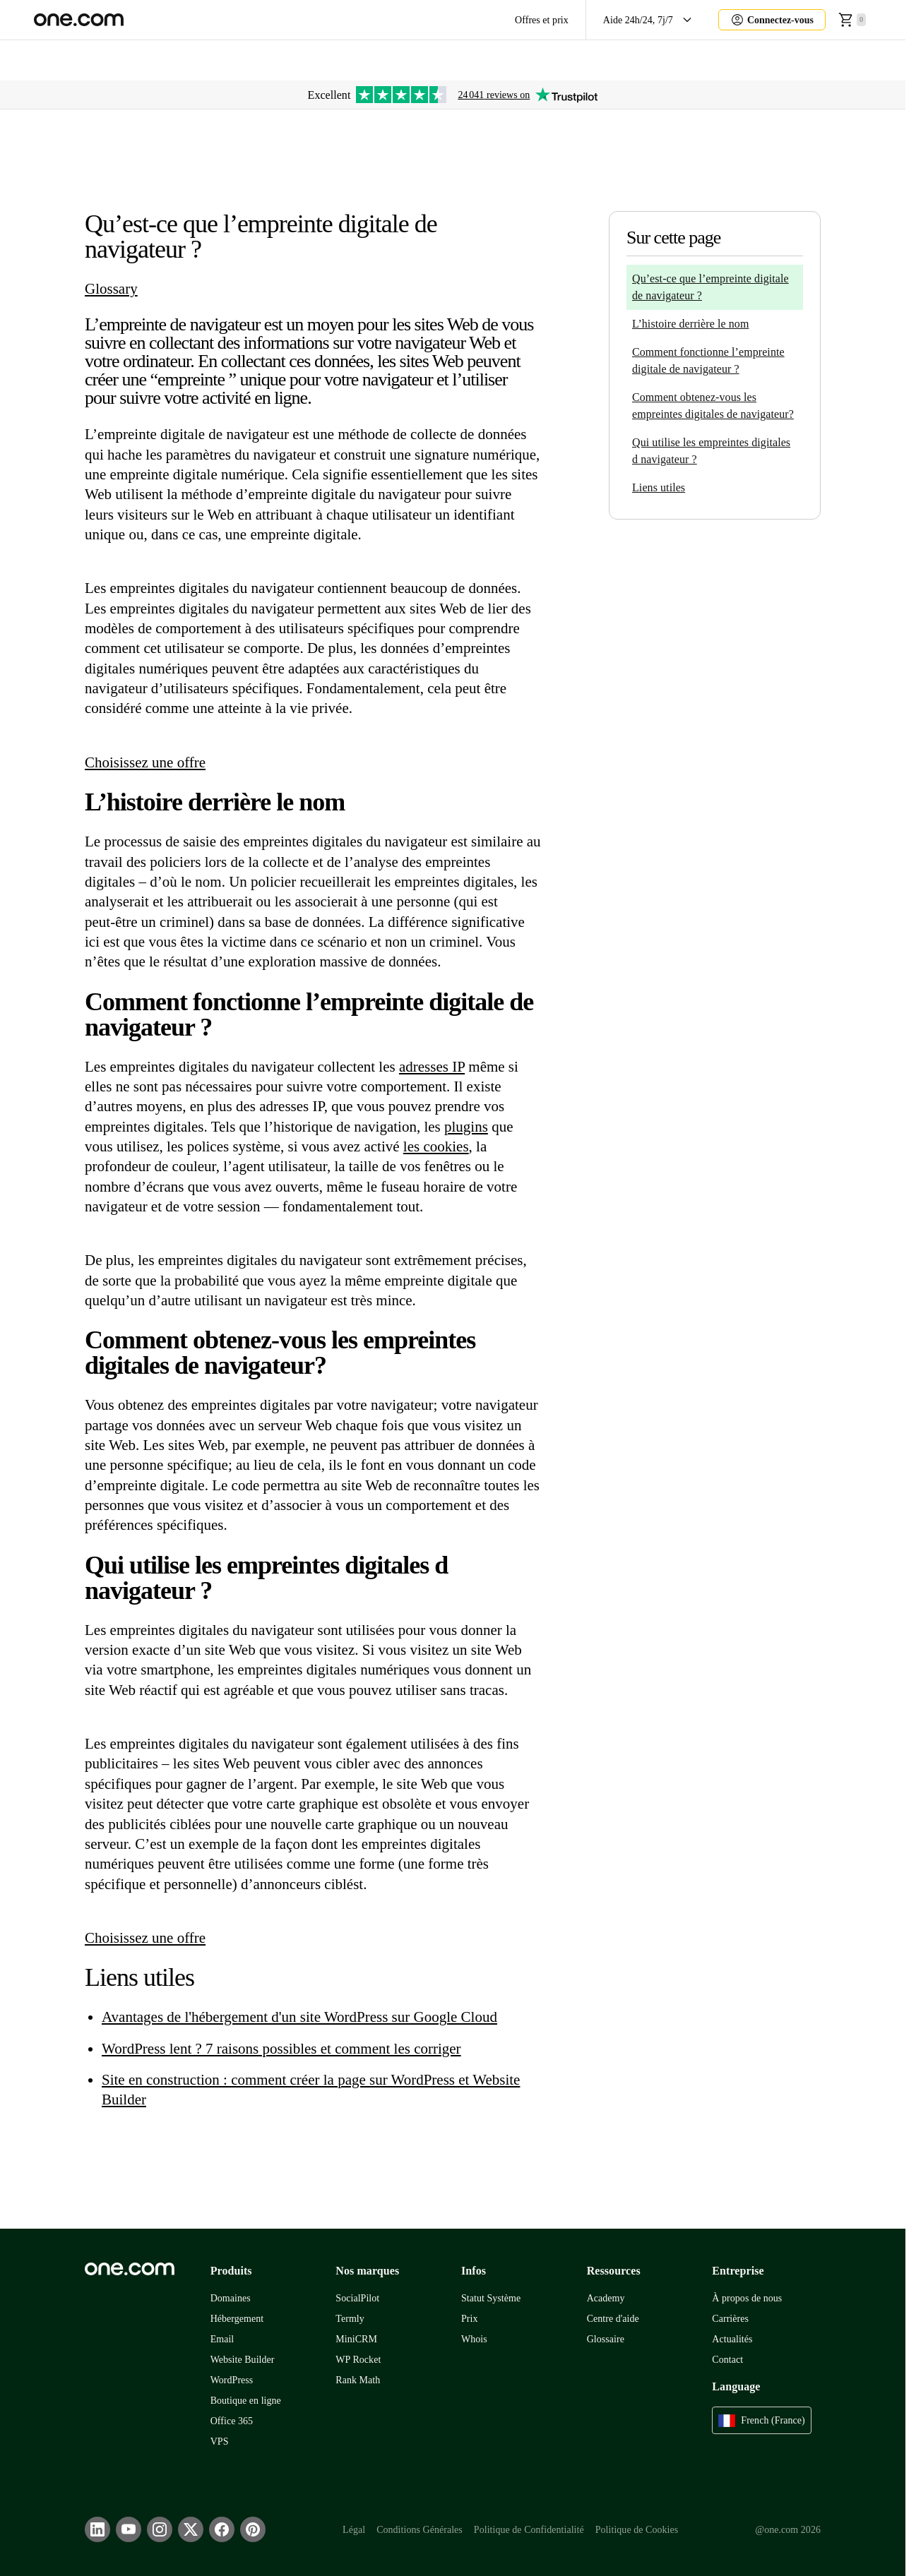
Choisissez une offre (145, 762)
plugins (466, 1126)
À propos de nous (747, 2298)
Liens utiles (658, 487)
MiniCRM (356, 2339)
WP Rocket (358, 2359)
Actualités (732, 2339)
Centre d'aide (613, 2318)
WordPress (232, 2380)
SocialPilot (357, 2298)
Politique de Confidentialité (529, 2529)
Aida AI (741, 60)
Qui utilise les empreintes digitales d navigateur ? (711, 450)
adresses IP (432, 1066)
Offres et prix (542, 20)
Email (222, 2339)
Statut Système (491, 2298)
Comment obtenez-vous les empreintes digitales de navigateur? (713, 405)
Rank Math (357, 2380)
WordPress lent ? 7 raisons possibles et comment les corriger (281, 2048)
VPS (219, 2441)
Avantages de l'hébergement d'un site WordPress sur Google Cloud (299, 2016)
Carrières (730, 2318)
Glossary (111, 288)
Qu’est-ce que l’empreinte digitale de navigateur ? (710, 286)
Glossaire (605, 2339)
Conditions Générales (419, 2529)
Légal (354, 2529)
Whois (474, 2339)
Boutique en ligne (245, 2400)
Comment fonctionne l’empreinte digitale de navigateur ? (708, 360)
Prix (469, 2318)
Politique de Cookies (636, 2529)
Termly (349, 2318)
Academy (606, 2298)
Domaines (230, 2298)
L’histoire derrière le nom (690, 324)
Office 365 (231, 2421)
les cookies (436, 1146)
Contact (727, 2359)
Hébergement (237, 2318)
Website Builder (242, 2359)
